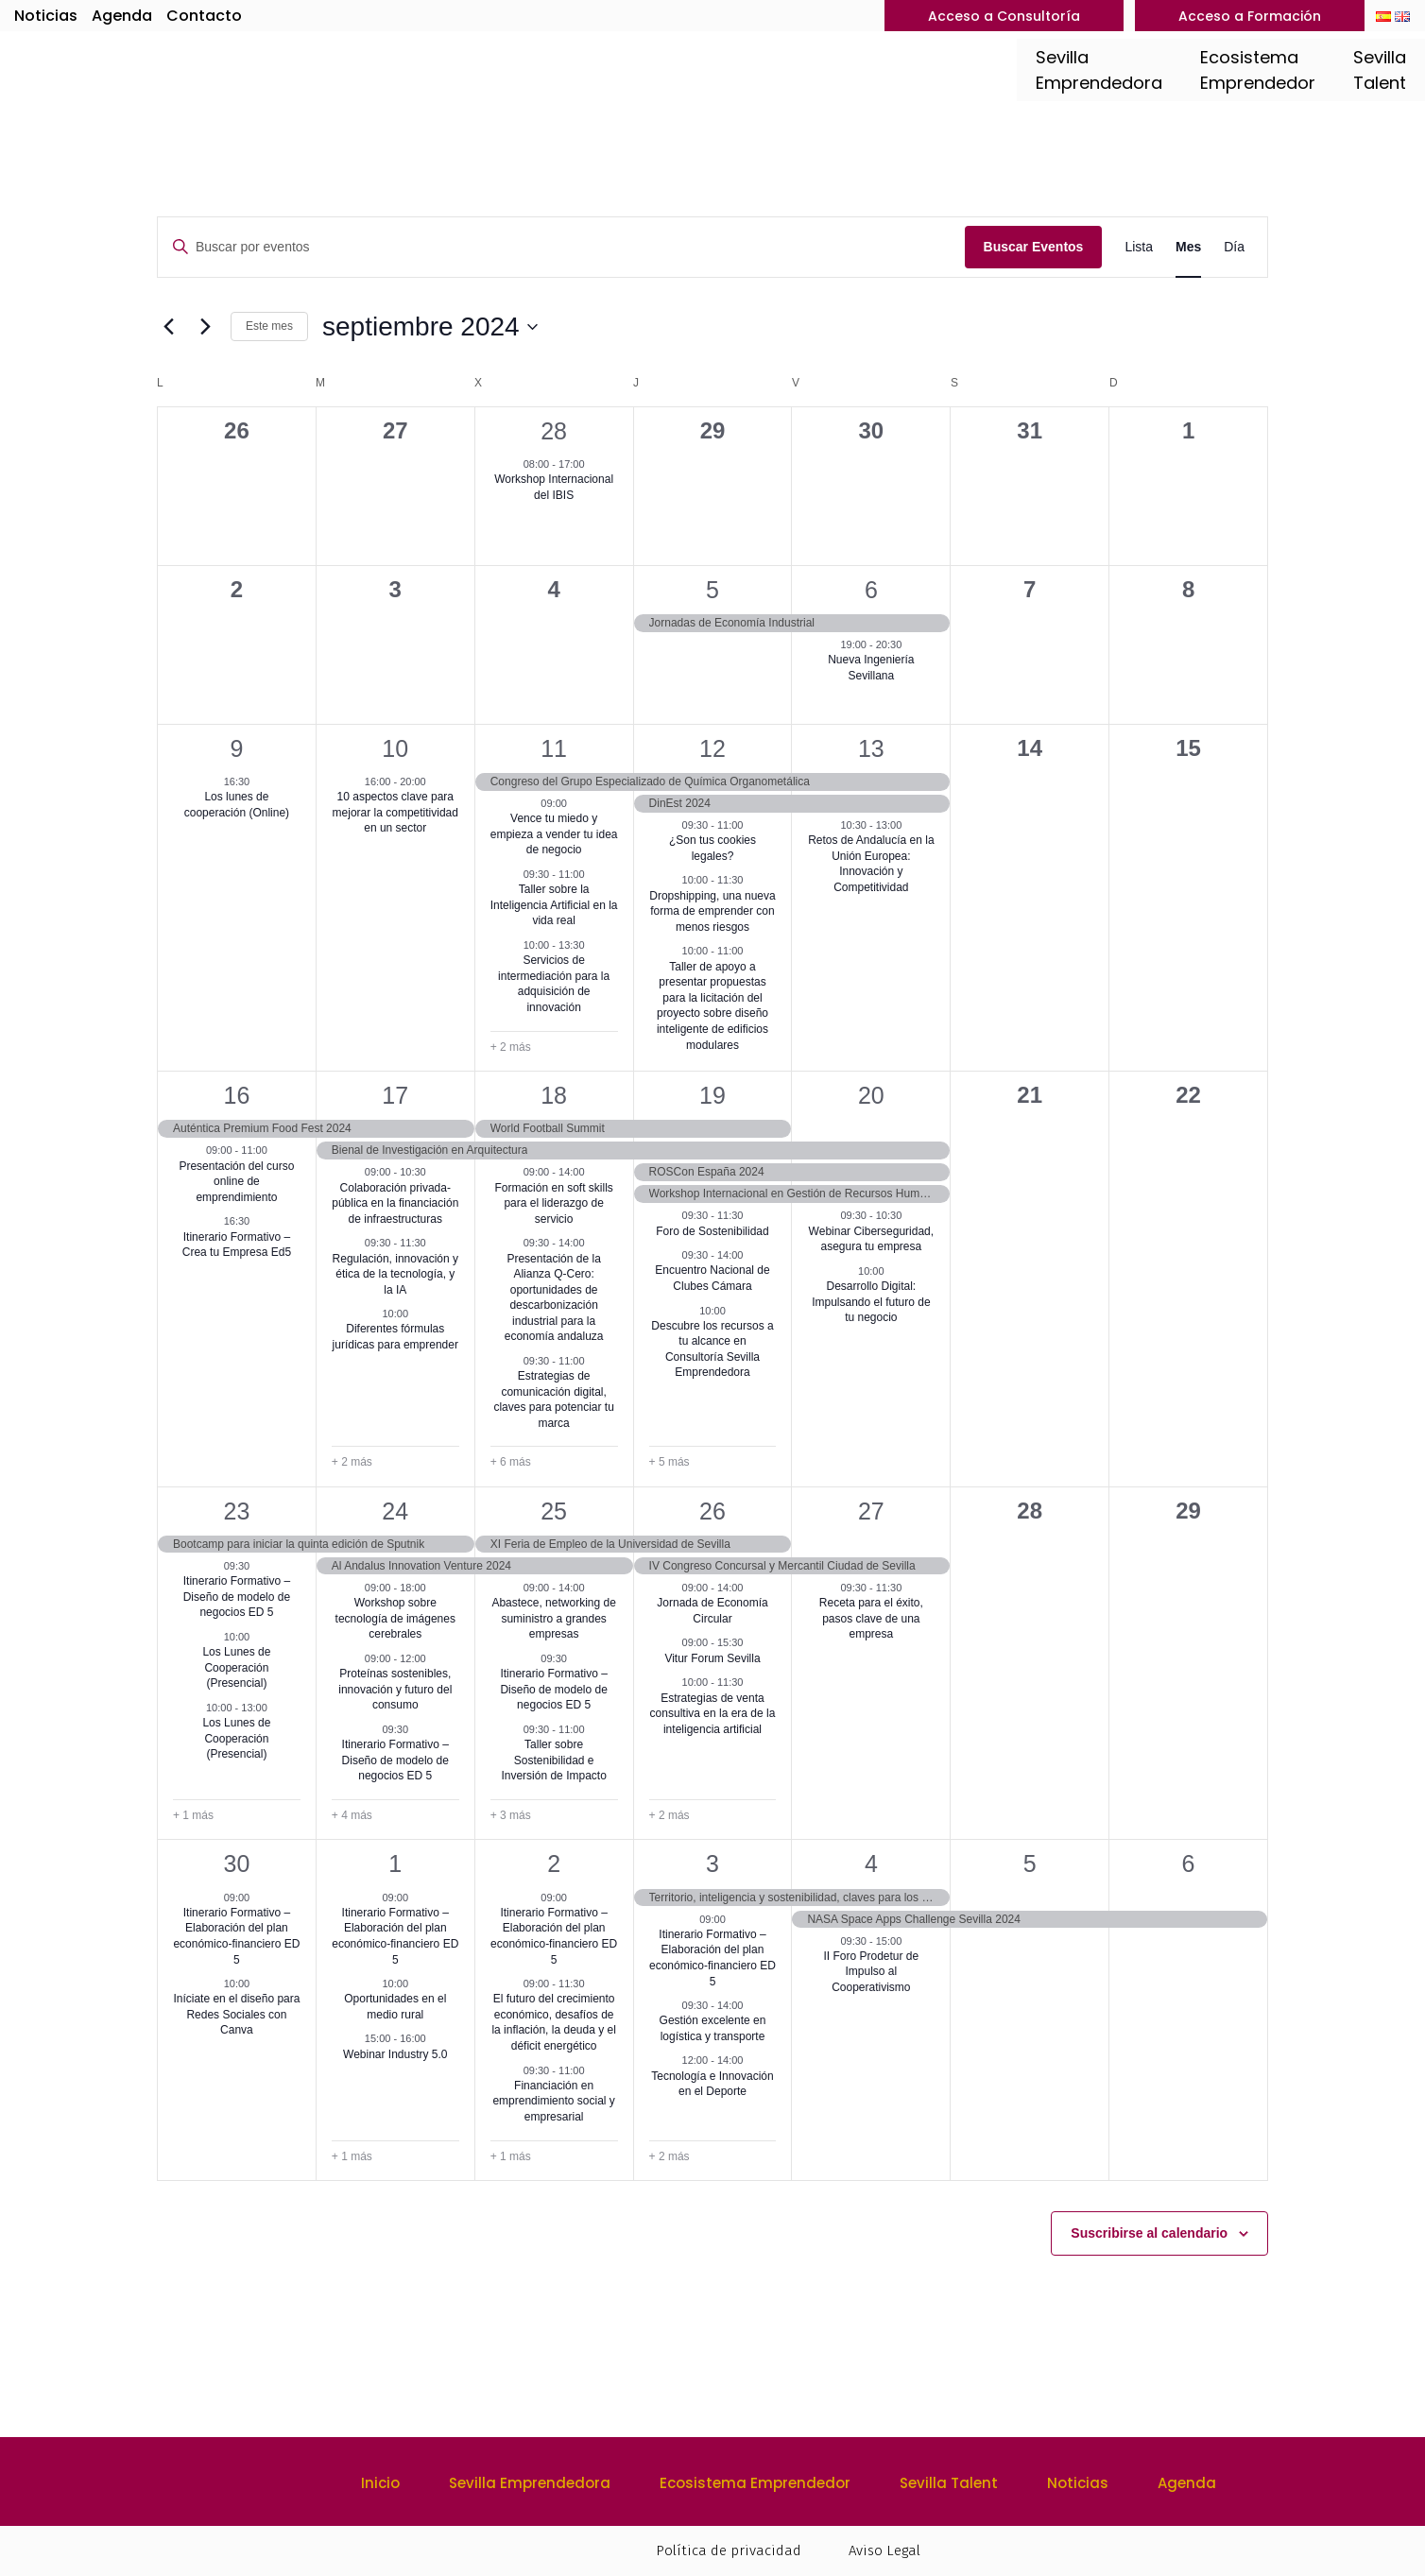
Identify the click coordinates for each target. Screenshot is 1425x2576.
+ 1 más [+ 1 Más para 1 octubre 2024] (352, 2156)
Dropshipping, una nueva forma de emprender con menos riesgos (712, 911)
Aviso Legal (884, 2550)
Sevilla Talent (949, 2483)
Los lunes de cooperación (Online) (236, 804)
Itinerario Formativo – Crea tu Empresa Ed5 (236, 1245)
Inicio (380, 2483)
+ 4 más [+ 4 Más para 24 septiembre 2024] (352, 1815)
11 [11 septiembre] (554, 748)
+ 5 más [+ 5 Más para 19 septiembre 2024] (669, 1461)
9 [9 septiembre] (236, 748)
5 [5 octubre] (1030, 1863)
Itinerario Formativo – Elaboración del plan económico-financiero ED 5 (236, 1936)
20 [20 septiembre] (871, 1095)
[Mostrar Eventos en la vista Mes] (1188, 247)
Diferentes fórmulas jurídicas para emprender (395, 1336)
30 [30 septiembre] (237, 1863)
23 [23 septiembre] (237, 1511)
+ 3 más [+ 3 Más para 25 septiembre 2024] (510, 1815)
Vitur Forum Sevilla (712, 1658)
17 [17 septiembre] (395, 1095)
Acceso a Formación (1249, 16)
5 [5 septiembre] (712, 589)
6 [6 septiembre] (871, 589)
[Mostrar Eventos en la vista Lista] (1139, 247)
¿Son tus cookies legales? (712, 848)
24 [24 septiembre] (395, 1511)
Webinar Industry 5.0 (395, 2054)
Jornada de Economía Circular (712, 1610)
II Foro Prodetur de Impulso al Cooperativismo (871, 1971)
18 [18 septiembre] (554, 1095)
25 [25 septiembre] (554, 1511)
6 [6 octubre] (1188, 1863)
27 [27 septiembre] (871, 1511)
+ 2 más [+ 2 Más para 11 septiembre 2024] (510, 1047)
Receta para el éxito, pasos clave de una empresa (871, 1618)
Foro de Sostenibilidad (712, 1231)
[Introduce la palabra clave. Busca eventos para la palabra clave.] (561, 247)
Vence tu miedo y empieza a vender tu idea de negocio (554, 834)
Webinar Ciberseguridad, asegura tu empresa (872, 1239)
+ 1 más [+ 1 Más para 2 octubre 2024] (510, 2156)
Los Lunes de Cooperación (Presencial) (236, 1667)
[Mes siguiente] (205, 327)
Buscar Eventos (1034, 246)
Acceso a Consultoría (1004, 16)
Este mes (269, 326)
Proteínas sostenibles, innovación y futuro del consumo (395, 1689)
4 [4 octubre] (871, 1863)
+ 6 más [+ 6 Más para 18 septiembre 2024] (510, 1461)
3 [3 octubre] (712, 1863)
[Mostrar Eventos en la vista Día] (1234, 247)
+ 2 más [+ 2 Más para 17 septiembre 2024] (352, 1461)
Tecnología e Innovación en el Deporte (712, 2084)
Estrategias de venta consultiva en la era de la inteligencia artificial (713, 1714)
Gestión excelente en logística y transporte (713, 2028)
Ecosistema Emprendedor (755, 2483)
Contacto (204, 15)
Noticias (45, 15)
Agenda (122, 15)
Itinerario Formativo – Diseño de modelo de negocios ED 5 (236, 1596)
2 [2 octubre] (553, 1863)
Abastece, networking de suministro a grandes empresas (553, 1618)
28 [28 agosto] (554, 431)
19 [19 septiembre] (712, 1095)
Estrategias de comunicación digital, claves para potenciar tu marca (553, 1399)
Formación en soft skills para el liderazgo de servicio (553, 1203)
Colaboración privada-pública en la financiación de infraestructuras (395, 1203)
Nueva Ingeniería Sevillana (871, 667)
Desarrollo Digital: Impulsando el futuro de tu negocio (871, 1301)
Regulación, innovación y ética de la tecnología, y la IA (395, 1274)
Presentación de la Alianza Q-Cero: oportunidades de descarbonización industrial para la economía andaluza (554, 1298)
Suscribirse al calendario (1149, 2233)
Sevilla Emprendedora (529, 2483)
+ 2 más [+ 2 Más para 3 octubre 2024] (669, 2156)
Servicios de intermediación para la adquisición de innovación (553, 983)
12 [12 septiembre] (712, 748)
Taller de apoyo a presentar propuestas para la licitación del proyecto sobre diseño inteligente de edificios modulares (712, 1006)
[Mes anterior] (168, 327)
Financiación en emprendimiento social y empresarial (553, 2101)
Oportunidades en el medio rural (395, 2006)
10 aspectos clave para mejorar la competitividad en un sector (395, 812)
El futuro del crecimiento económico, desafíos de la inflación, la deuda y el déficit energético (553, 2022)
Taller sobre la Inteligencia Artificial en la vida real (554, 905)
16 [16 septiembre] (237, 1095)
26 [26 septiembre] (712, 1511)
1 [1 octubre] (395, 1863)
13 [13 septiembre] (871, 748)
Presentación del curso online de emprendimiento (236, 1181)
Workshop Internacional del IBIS (553, 487)
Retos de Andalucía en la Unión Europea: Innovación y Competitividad (871, 863)
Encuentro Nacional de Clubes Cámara (712, 1278)
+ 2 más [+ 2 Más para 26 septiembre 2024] (669, 1815)
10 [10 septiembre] (395, 748)
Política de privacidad (728, 2550)
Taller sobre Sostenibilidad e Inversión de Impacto (553, 1760)
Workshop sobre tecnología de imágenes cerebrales (395, 1618)
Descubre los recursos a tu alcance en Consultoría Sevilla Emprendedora (712, 1349)
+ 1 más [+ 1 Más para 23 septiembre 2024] (193, 1815)
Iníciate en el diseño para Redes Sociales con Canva (236, 2014)
